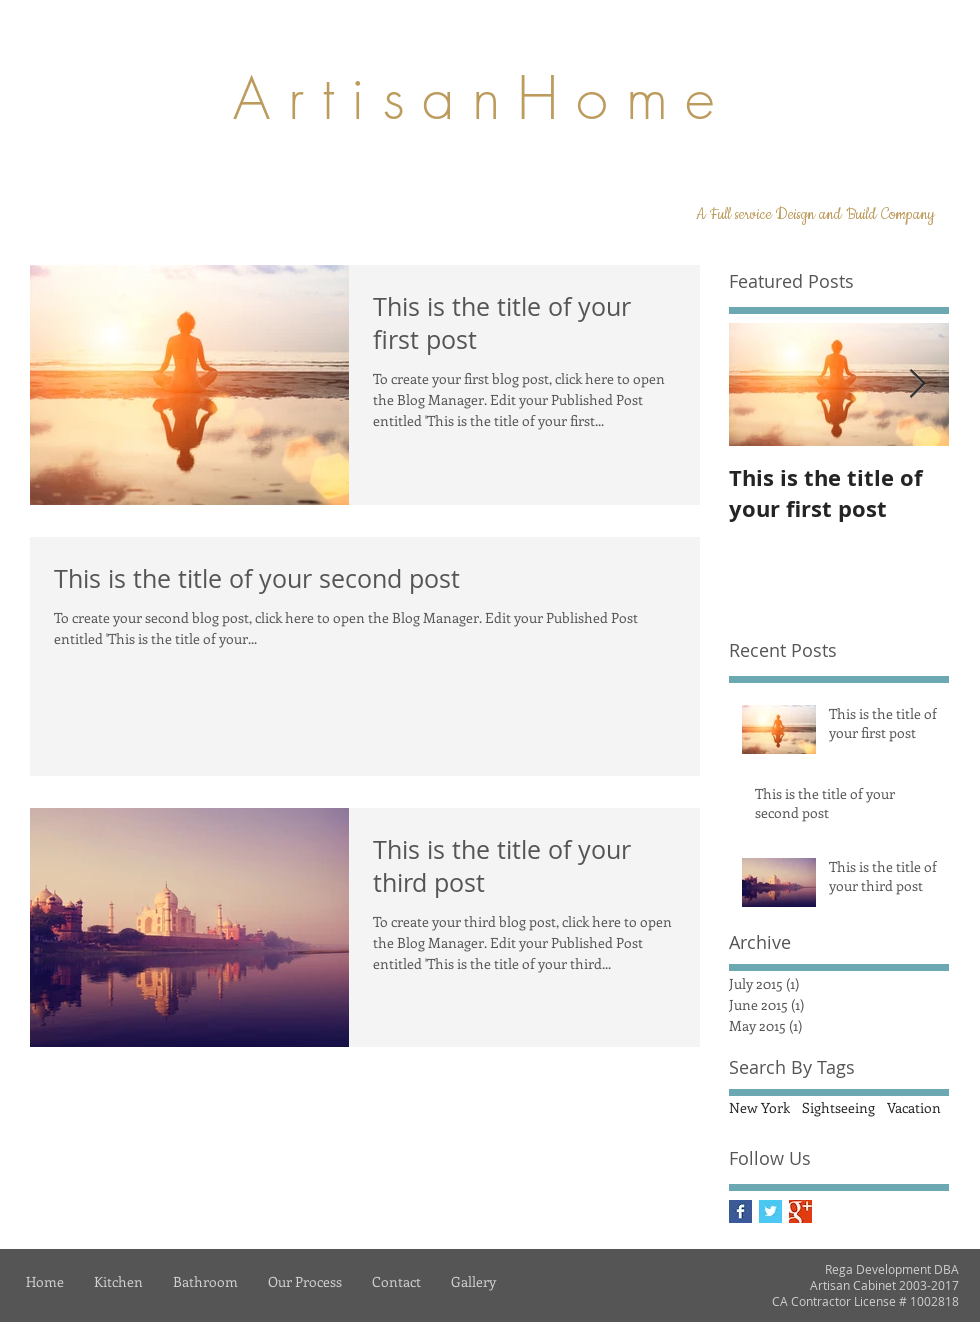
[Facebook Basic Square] (740, 1211)
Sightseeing (838, 1107)
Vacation (914, 1107)
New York (759, 1107)
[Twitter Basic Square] (770, 1211)
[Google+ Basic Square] (800, 1211)
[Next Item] (917, 384)
